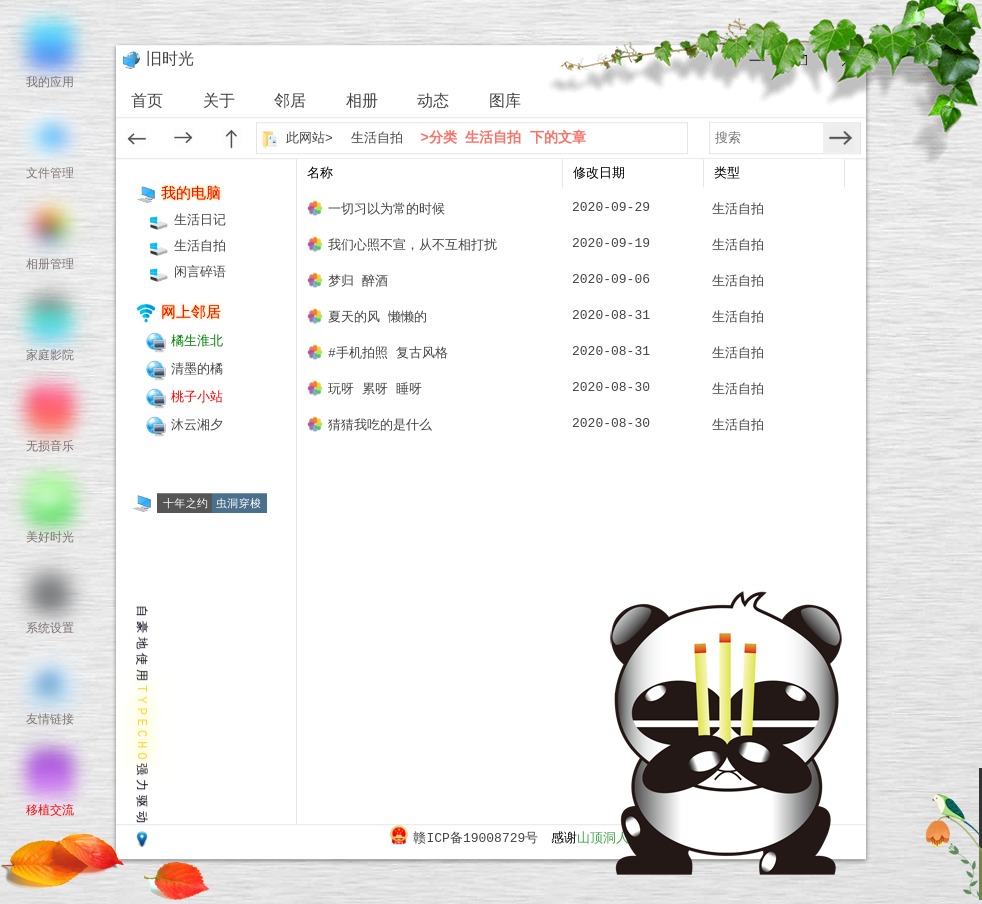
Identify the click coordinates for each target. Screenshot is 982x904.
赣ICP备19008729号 (475, 838)
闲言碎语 (200, 272)
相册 (362, 102)
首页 (147, 102)
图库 (505, 102)
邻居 (290, 102)
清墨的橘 (197, 369)
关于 (219, 102)
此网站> (311, 138)
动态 (433, 102)
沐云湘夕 (197, 425)
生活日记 (200, 220)
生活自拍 (377, 138)
